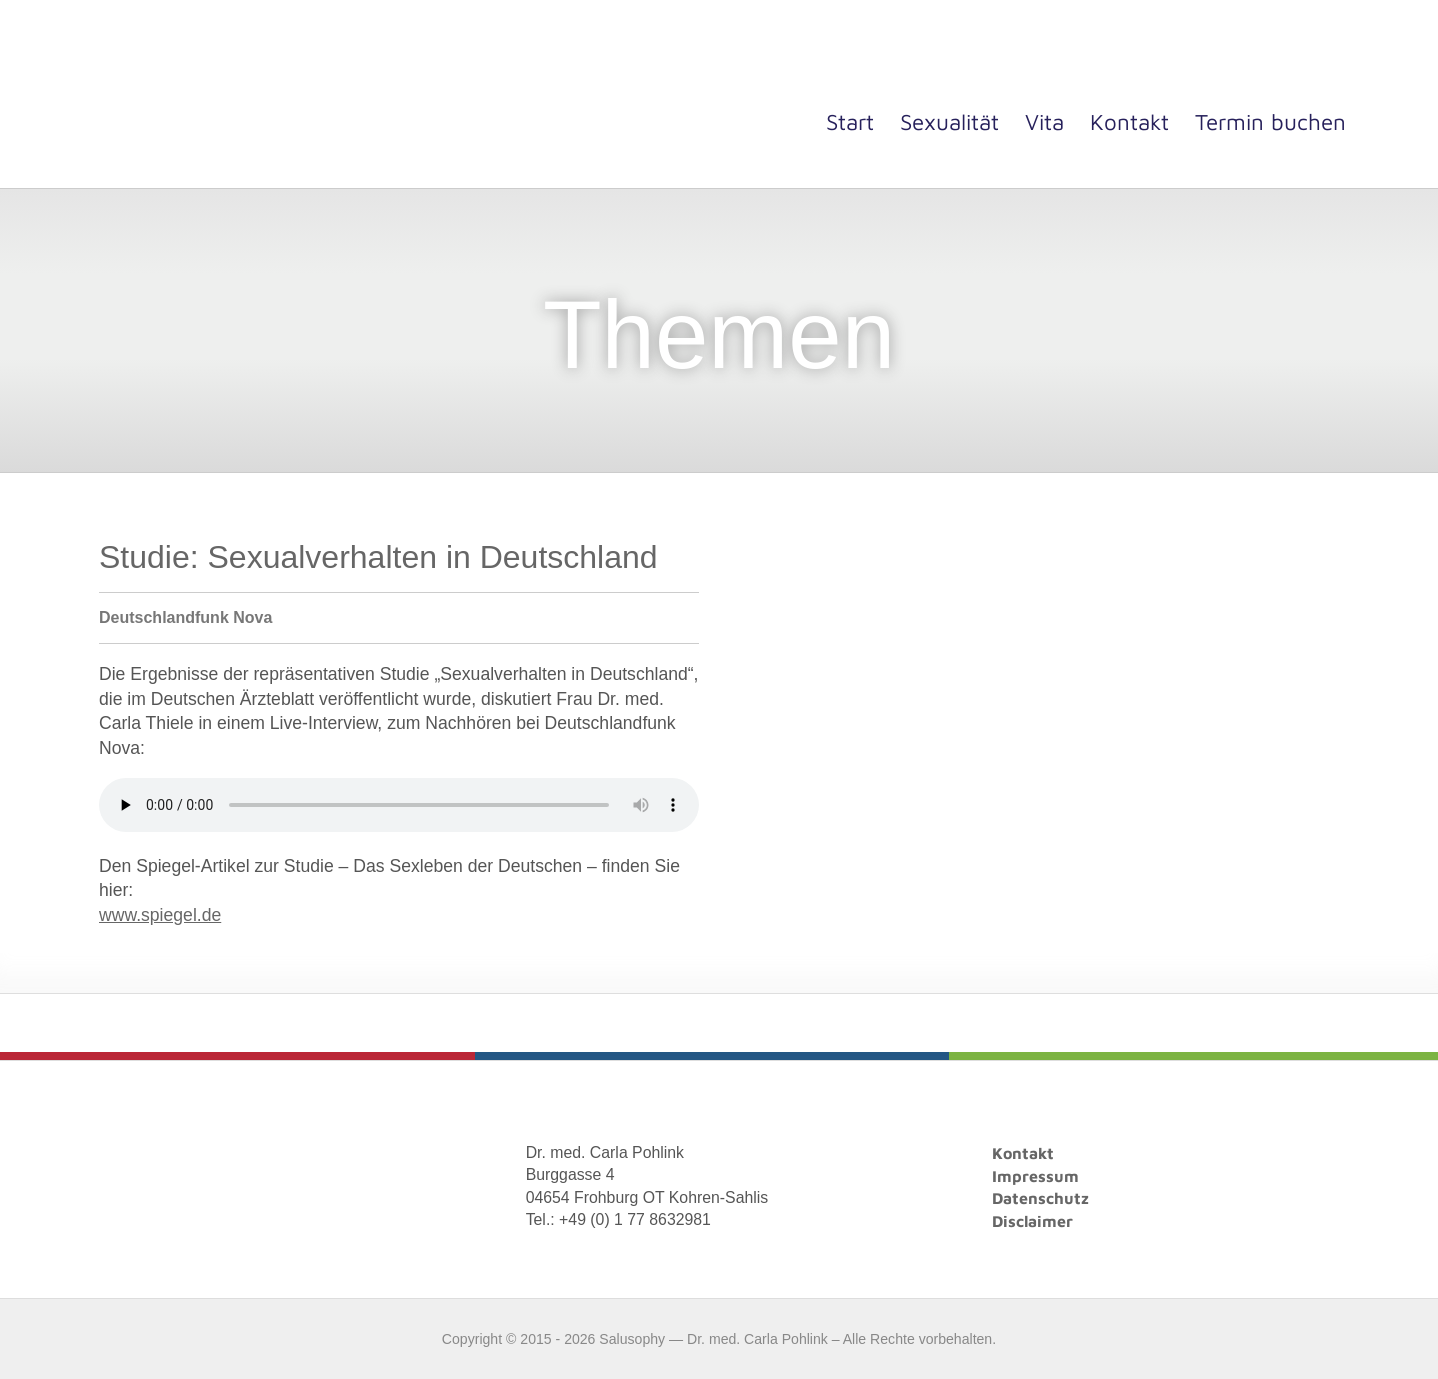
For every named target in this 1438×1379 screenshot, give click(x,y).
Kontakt (1129, 121)
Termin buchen (1270, 121)
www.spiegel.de (160, 915)
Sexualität (949, 121)
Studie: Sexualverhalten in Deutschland (378, 557)
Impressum (1035, 1176)
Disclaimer (1032, 1221)
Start (850, 121)
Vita (1044, 121)
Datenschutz (1040, 1198)
